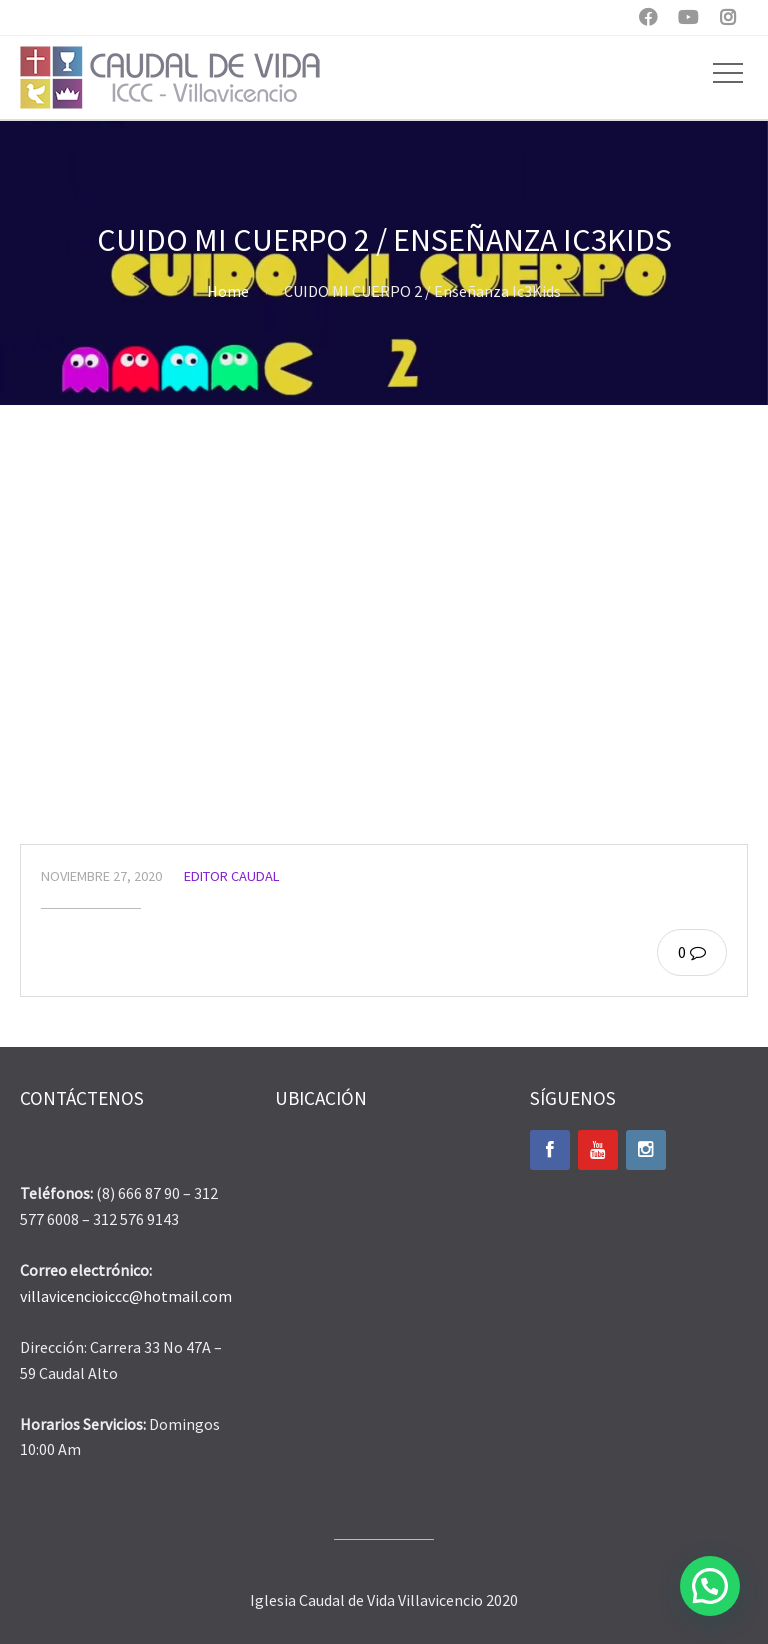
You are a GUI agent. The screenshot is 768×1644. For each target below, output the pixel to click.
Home (228, 291)
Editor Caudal (232, 876)
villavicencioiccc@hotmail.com (126, 1296)
